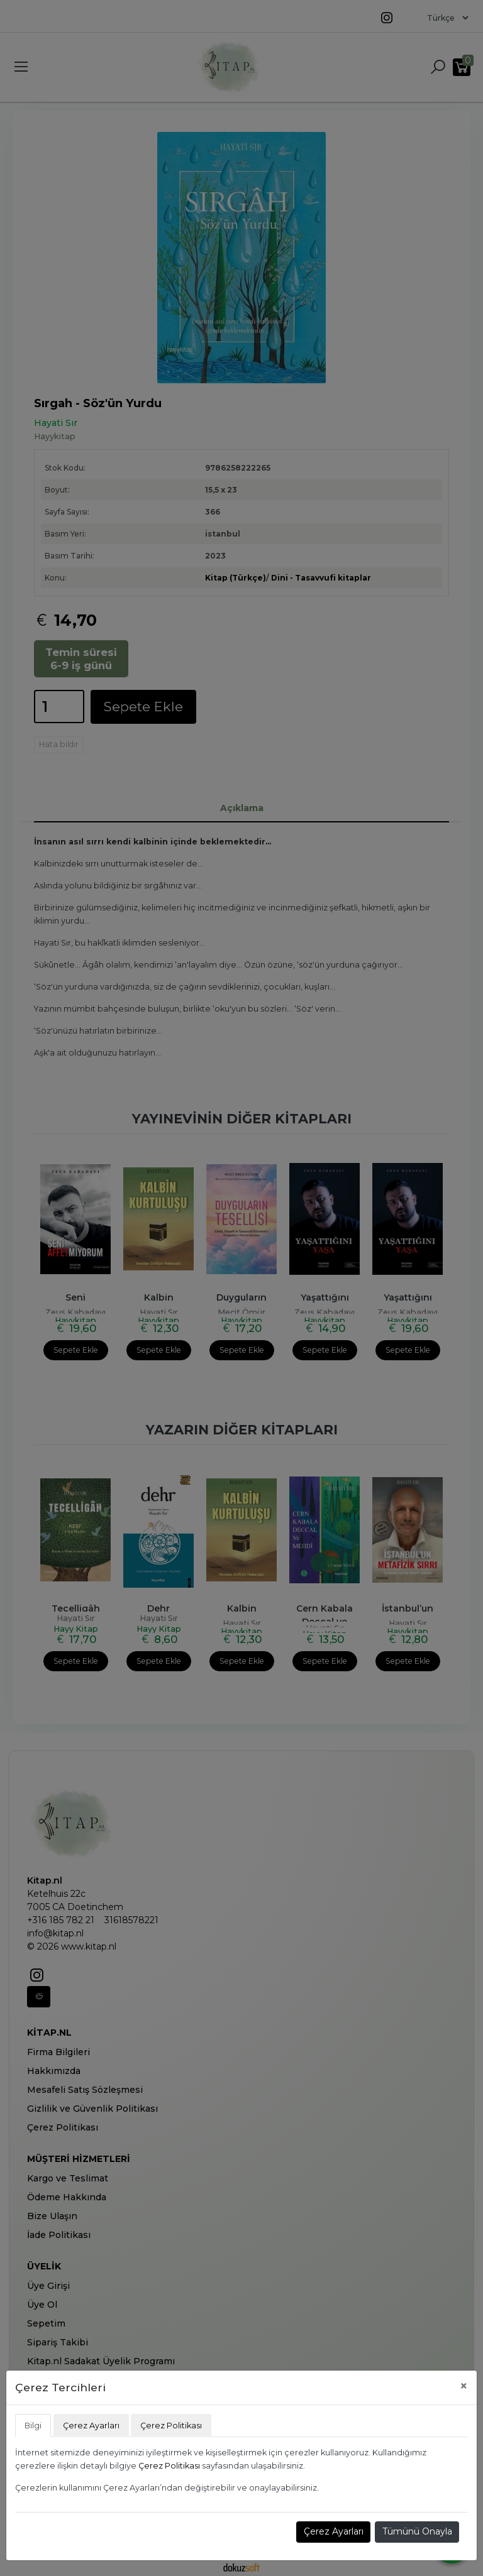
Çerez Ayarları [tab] (91, 2425)
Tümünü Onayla (417, 2531)
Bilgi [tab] (33, 2425)
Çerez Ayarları (334, 2531)
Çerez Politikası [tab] (171, 2425)
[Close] (464, 2386)
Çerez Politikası (169, 2465)
